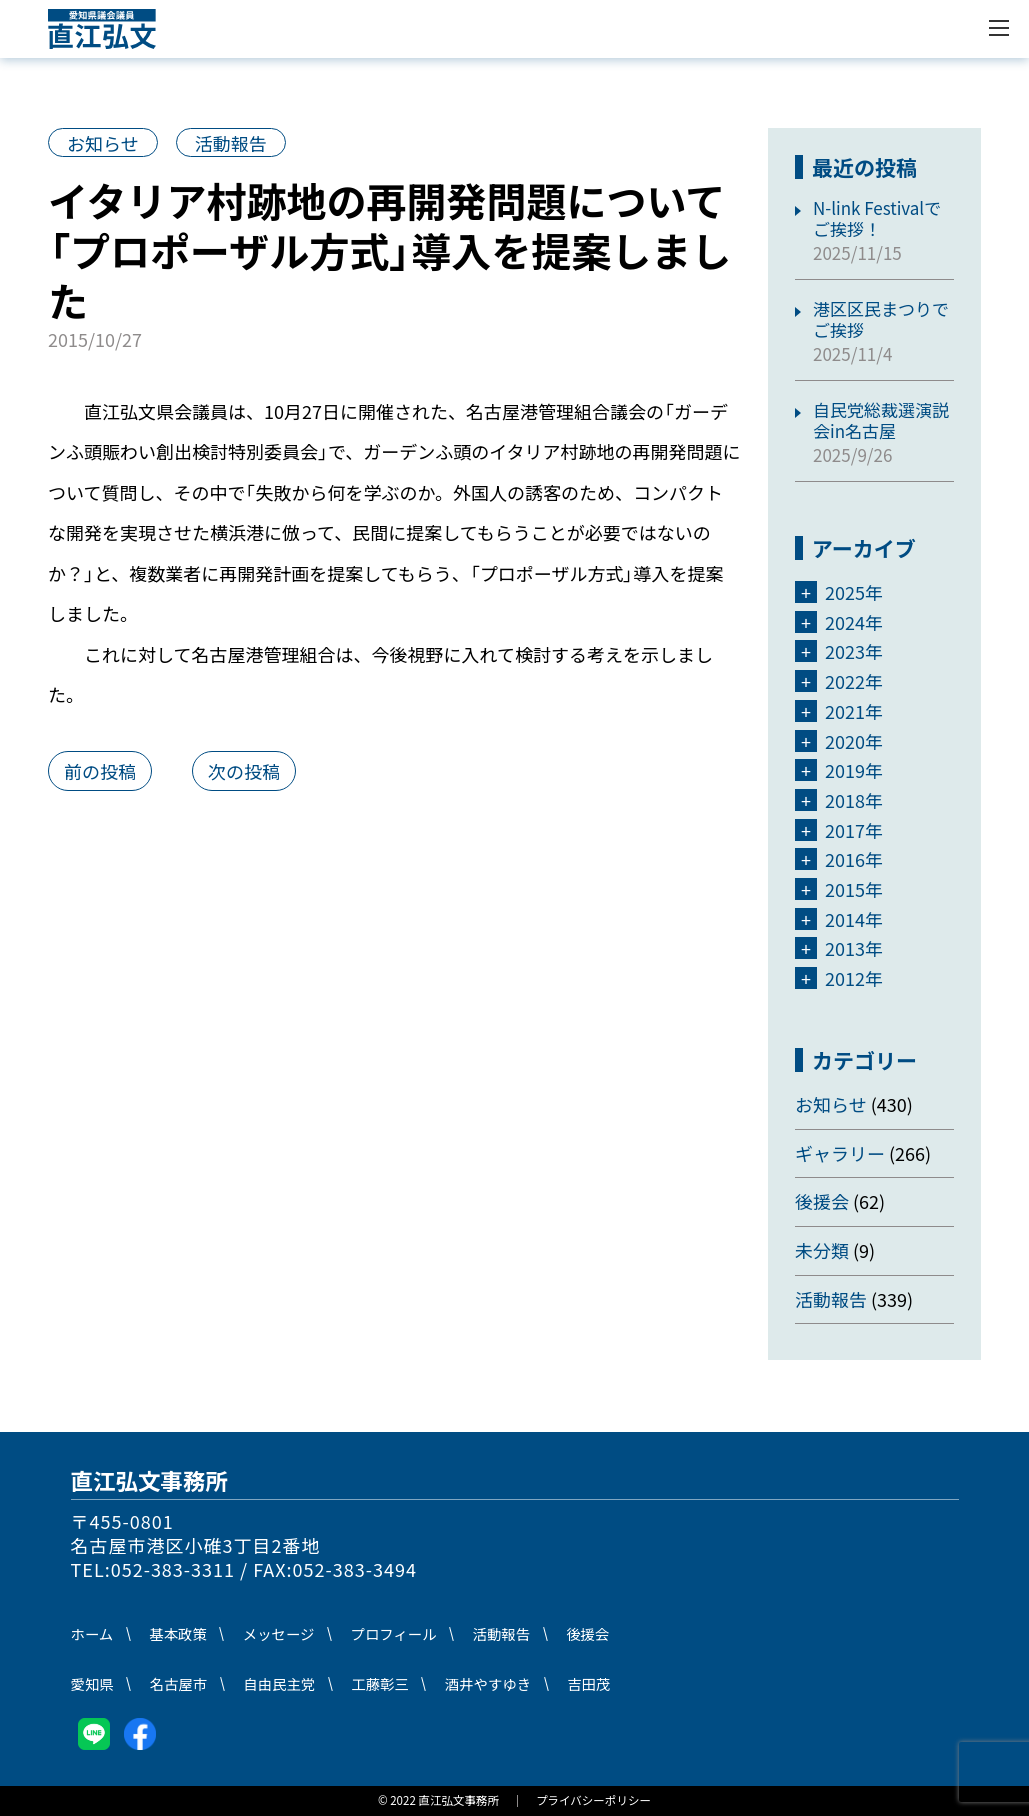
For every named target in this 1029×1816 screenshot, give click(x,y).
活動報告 (231, 143)
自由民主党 (279, 1683)
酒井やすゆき (488, 1683)
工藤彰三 (380, 1683)
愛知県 (92, 1683)
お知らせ (103, 143)
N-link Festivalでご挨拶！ (877, 218)
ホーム (92, 1633)
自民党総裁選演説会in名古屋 (881, 420)
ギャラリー (840, 1153)
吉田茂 (588, 1683)
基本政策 (178, 1633)
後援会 (822, 1201)
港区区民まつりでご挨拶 (881, 319)
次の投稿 (244, 771)
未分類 (822, 1250)
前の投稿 (100, 771)
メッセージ (279, 1633)
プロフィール (394, 1633)
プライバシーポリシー (593, 1800)
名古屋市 (179, 1683)
